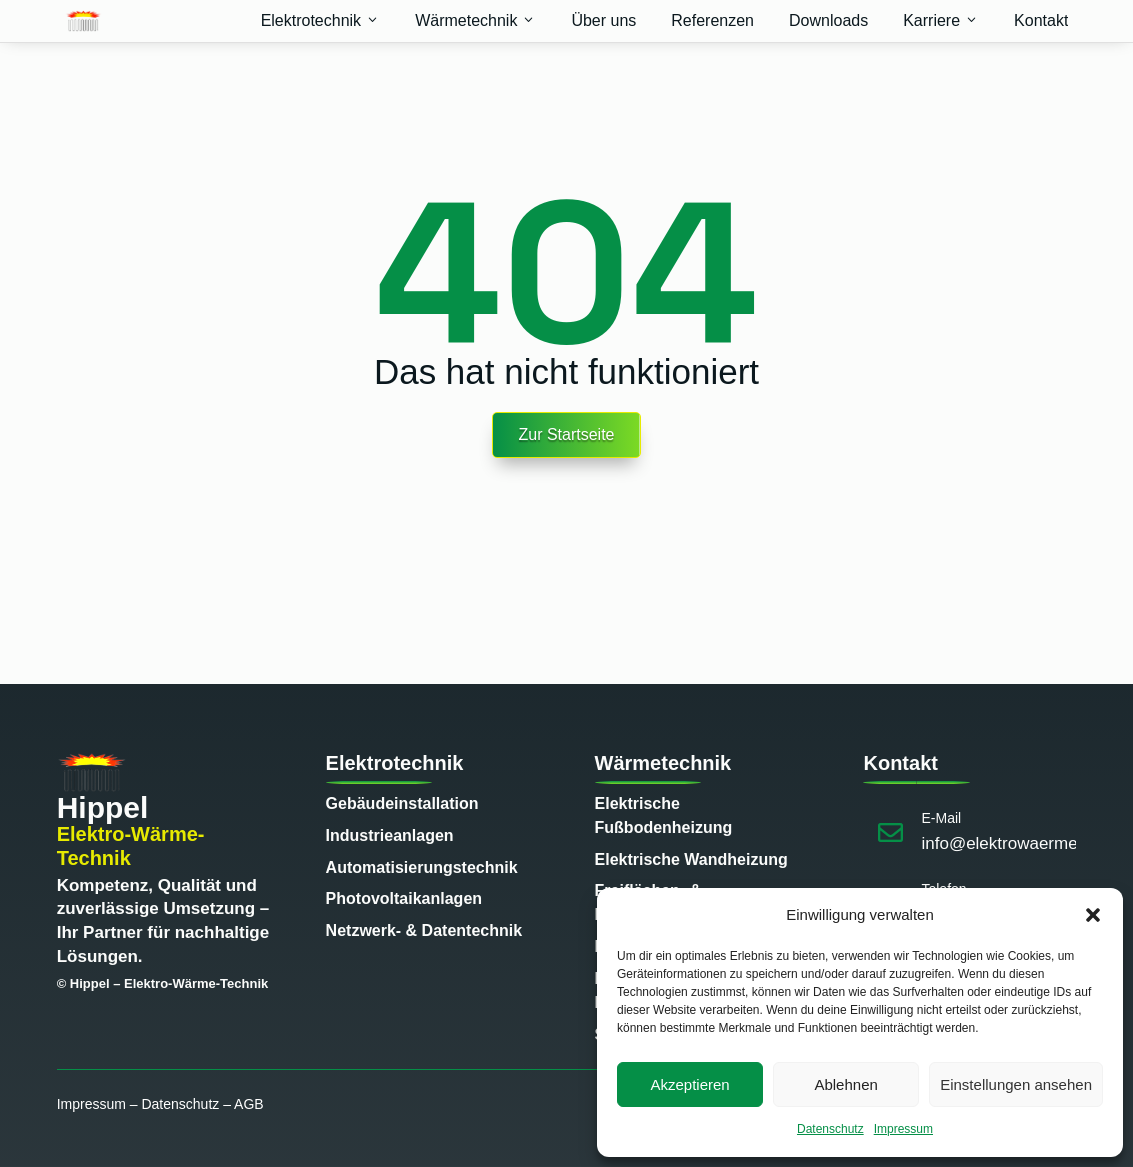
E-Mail (941, 818)
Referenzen (712, 20)
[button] (1093, 915)
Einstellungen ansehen (1016, 1084)
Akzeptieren (689, 1084)
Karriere (941, 21)
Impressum (903, 1129)
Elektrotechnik (321, 21)
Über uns (603, 20)
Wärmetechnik (475, 21)
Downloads (828, 20)
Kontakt (1041, 20)
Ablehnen (845, 1084)
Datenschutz (830, 1129)
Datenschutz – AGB (202, 1104)
